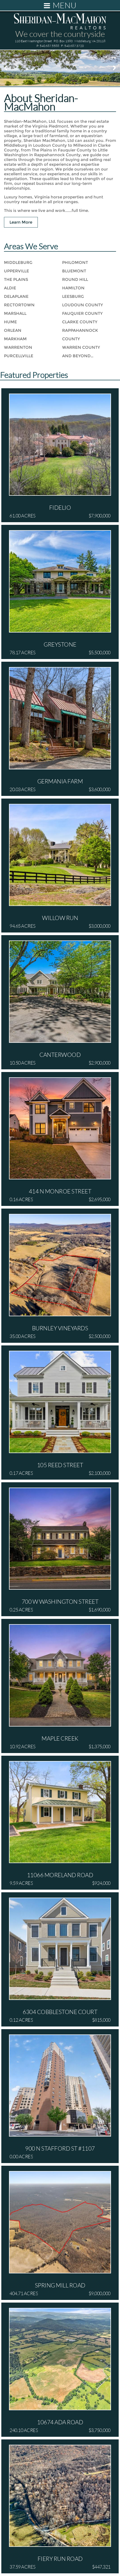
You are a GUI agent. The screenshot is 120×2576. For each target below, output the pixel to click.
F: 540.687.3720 (72, 46)
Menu (60, 5)
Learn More (21, 222)
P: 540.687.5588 (47, 46)
